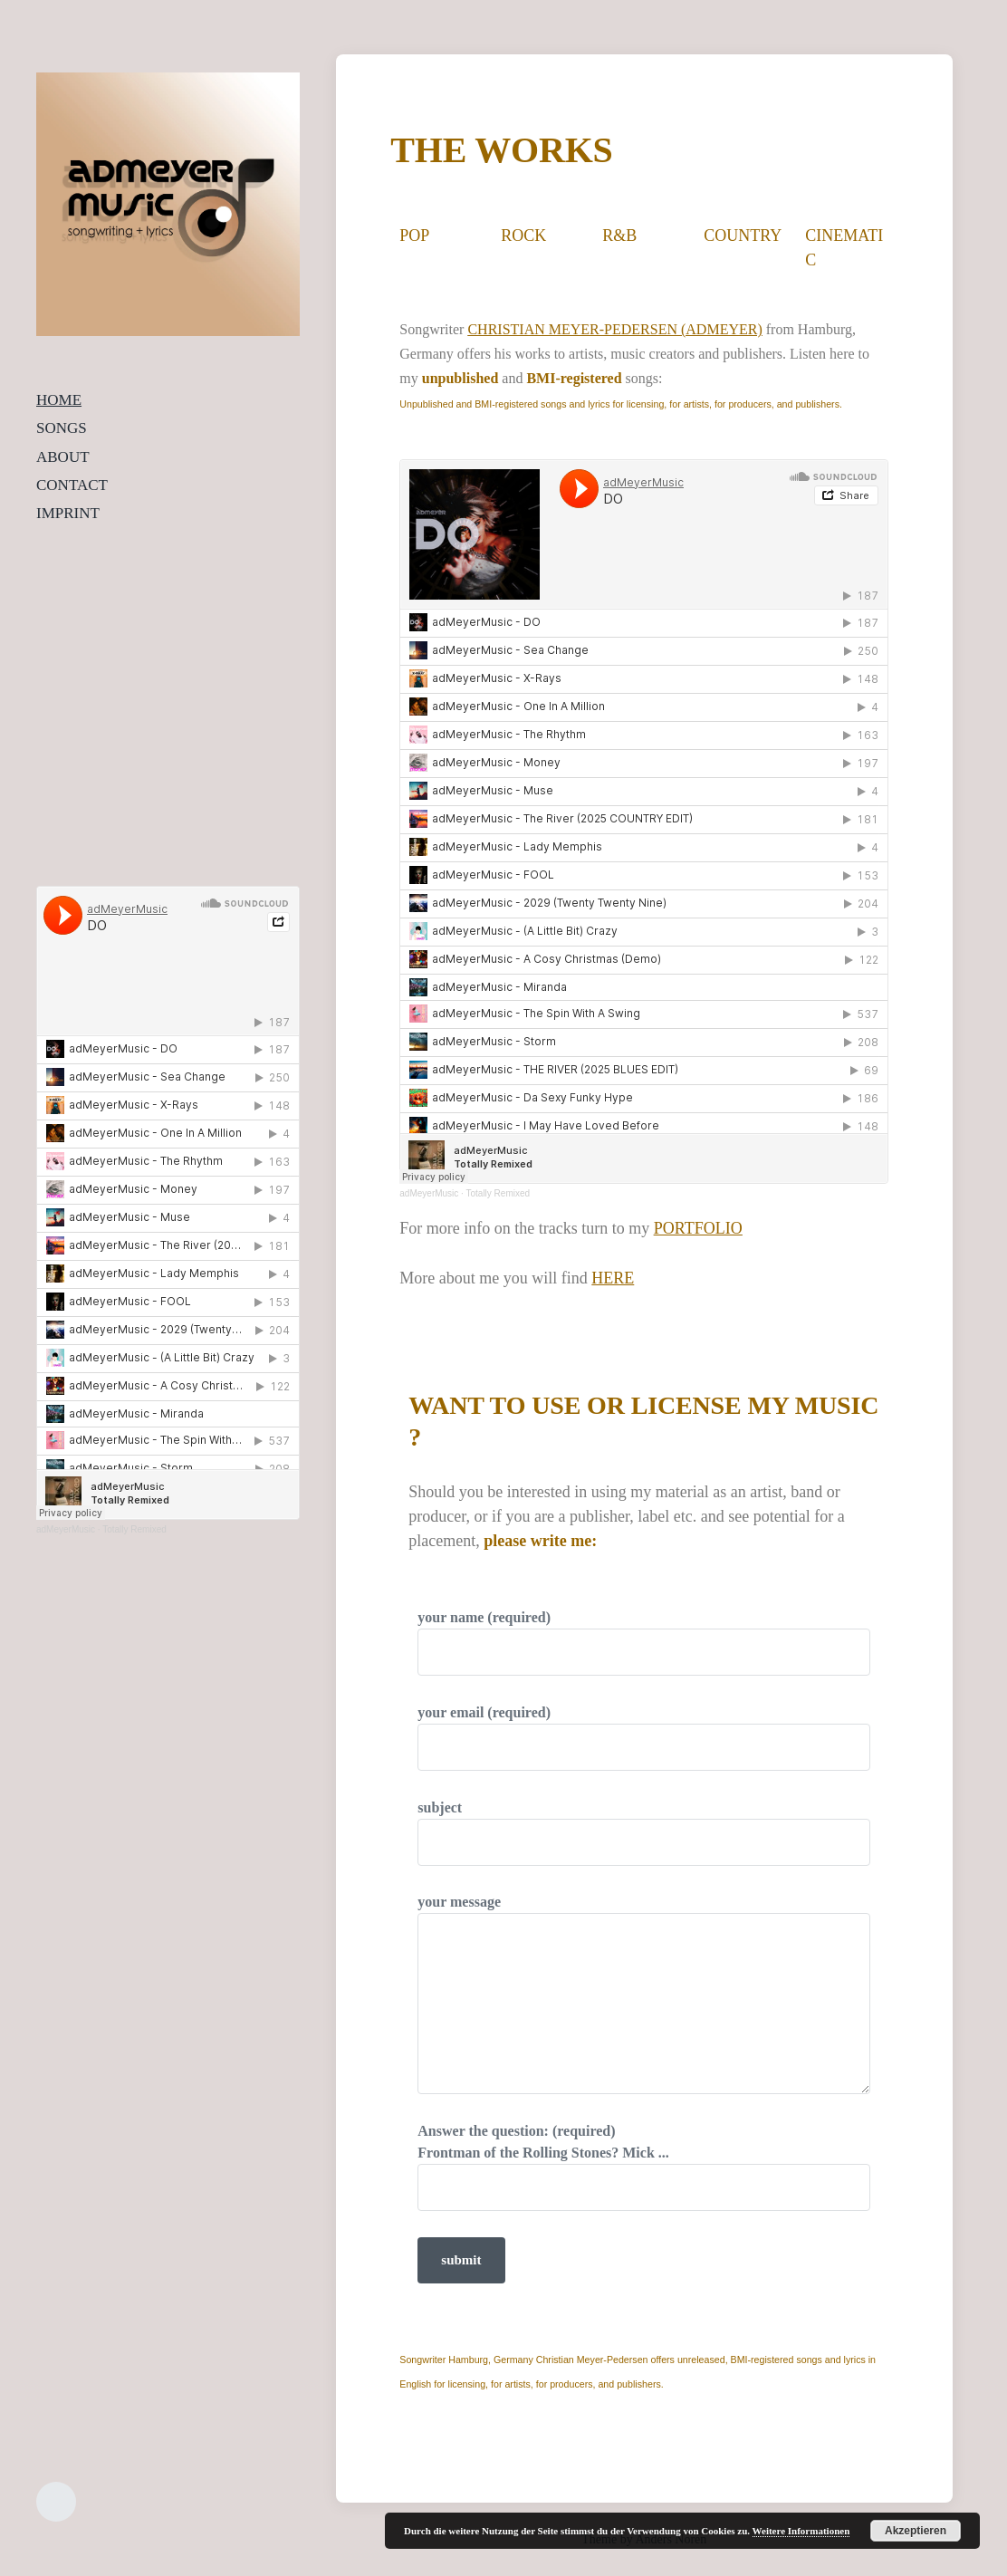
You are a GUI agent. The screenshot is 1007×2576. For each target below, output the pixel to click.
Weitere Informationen (801, 2530)
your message (643, 1994)
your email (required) (643, 1738)
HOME (59, 400)
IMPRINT (68, 513)
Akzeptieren (915, 2530)
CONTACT (72, 485)
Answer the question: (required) (643, 2167)
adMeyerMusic (65, 1529)
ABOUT (63, 457)
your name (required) (643, 1643)
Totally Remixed (134, 1529)
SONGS (61, 428)
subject (643, 1833)
